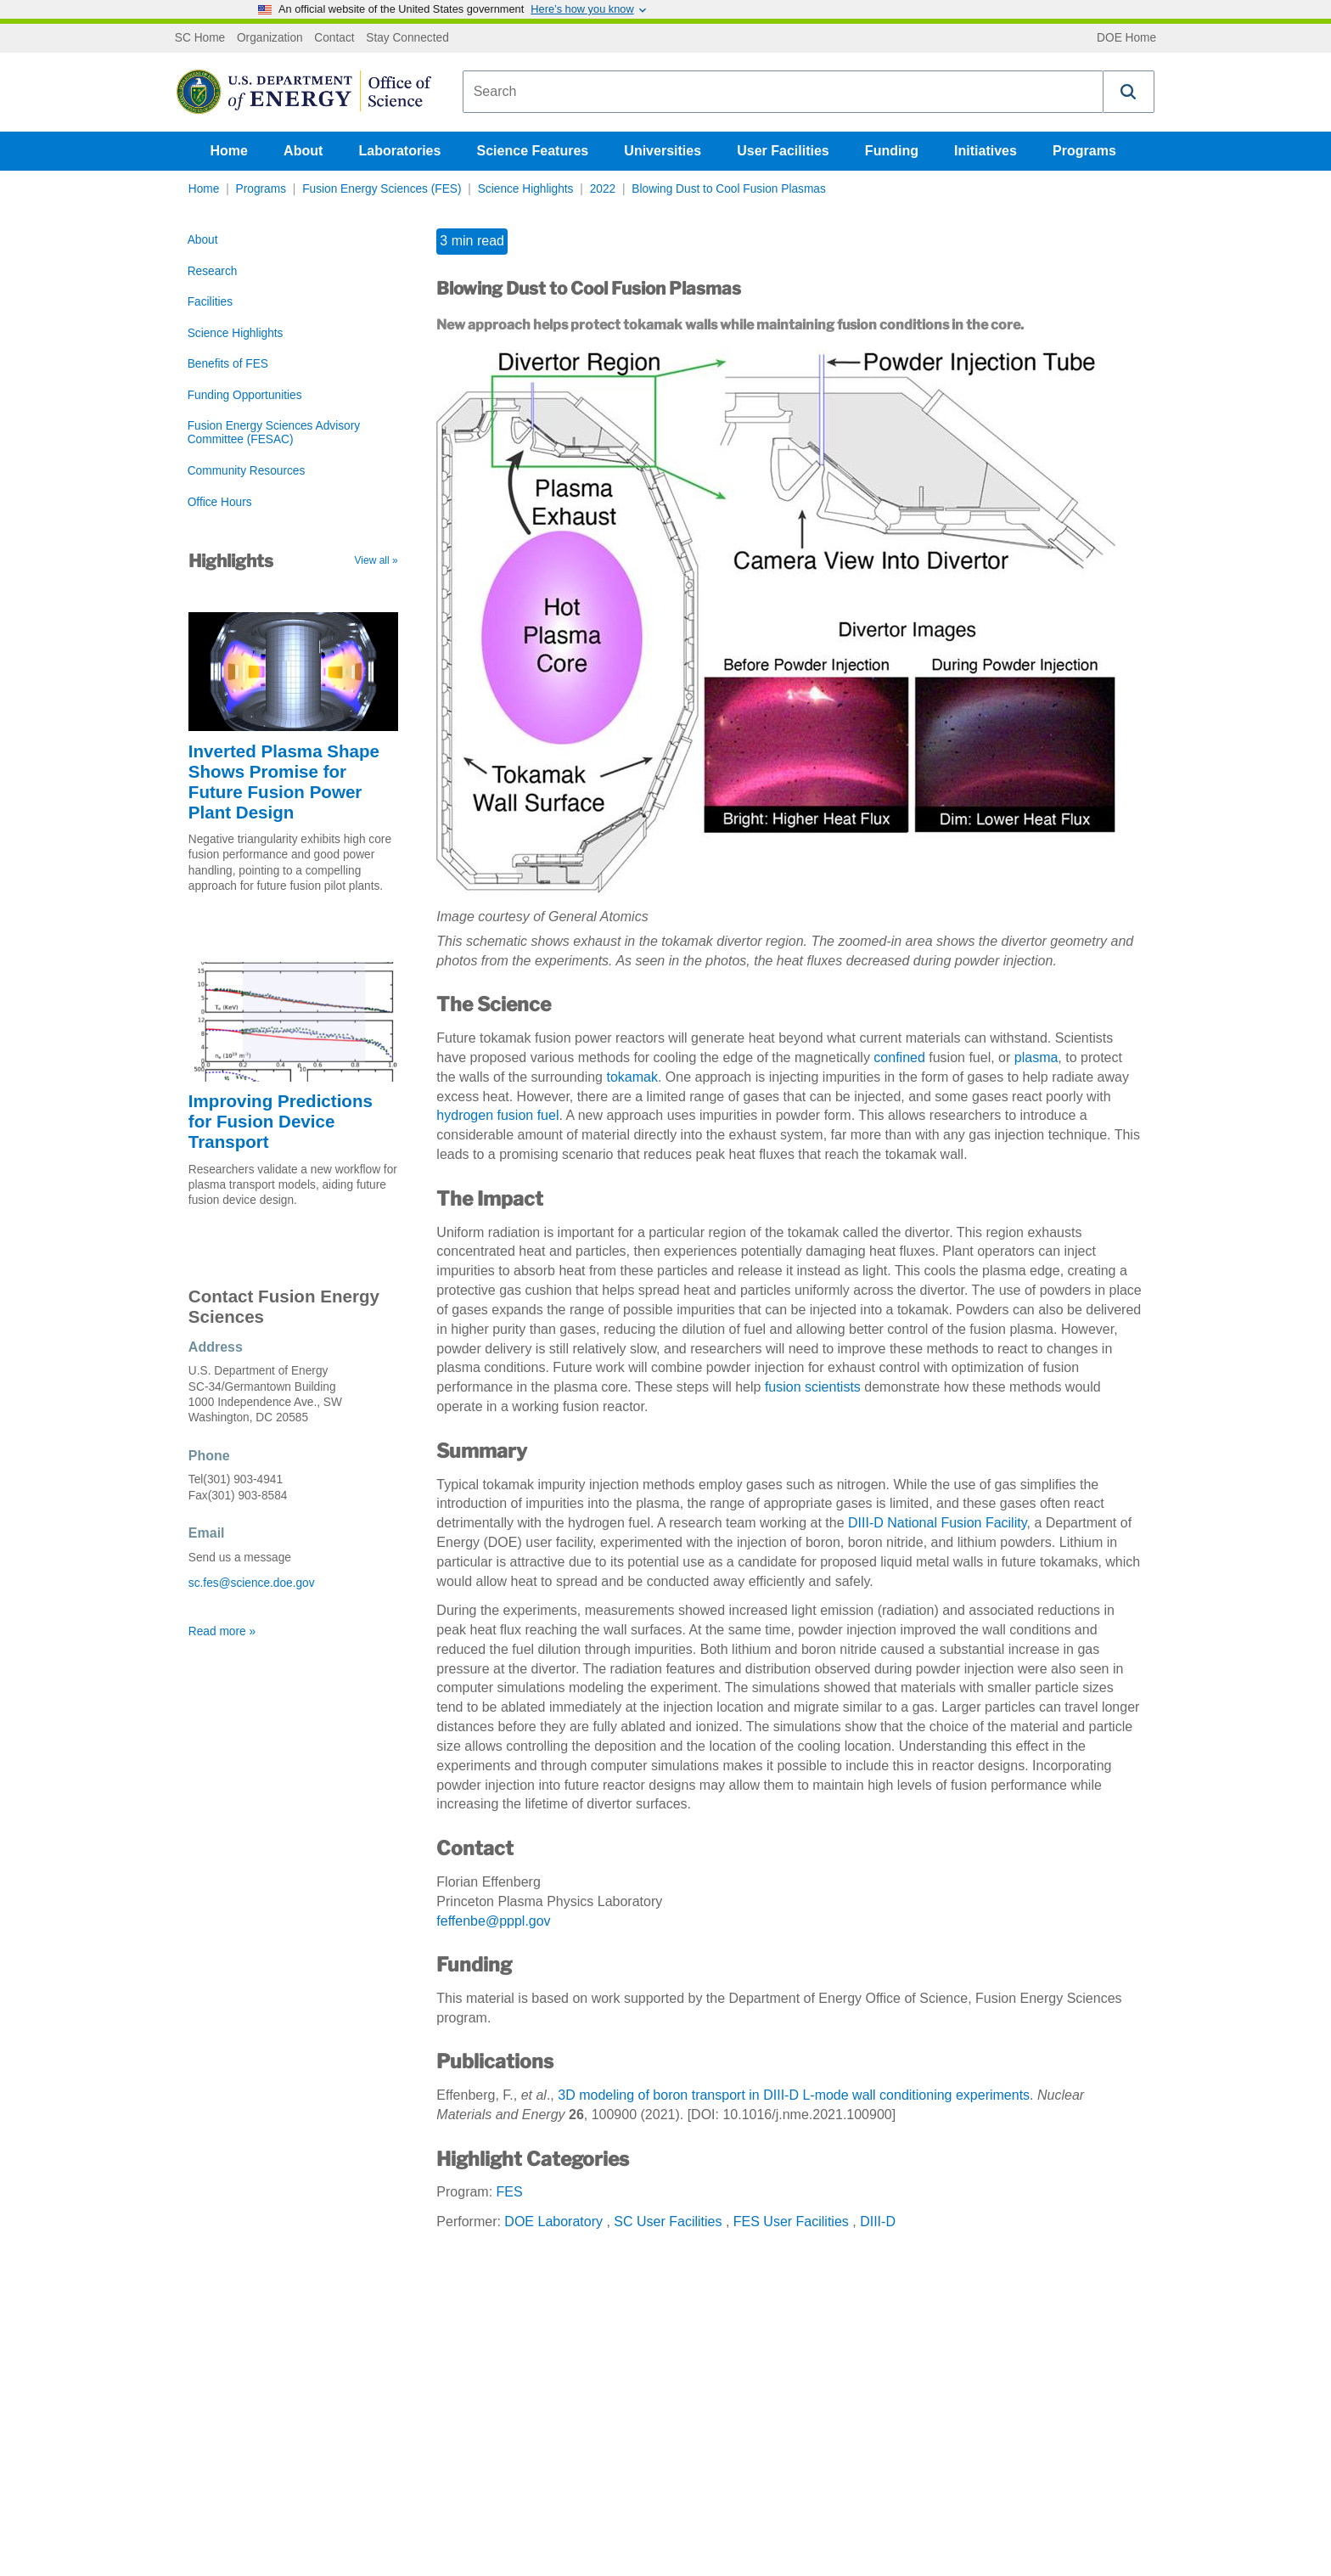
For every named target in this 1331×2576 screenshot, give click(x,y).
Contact (334, 38)
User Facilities (783, 150)
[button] (1129, 91)
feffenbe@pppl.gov (493, 1921)
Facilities (210, 301)
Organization (270, 38)
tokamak (631, 1077)
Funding (891, 150)
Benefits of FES (228, 363)
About (303, 150)
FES (510, 2192)
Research (213, 271)
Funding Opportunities (245, 395)
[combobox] (783, 91)
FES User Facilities (791, 2221)
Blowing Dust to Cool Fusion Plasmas (728, 189)
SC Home (200, 38)
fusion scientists (813, 1387)
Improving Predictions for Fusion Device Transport (280, 1121)
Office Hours (220, 502)
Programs (1084, 150)
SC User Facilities (668, 2221)
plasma (1036, 1057)
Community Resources (247, 470)
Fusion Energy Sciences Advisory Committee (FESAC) (274, 432)
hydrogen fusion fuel (497, 1115)
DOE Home (1126, 38)
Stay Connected (407, 38)
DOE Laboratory (553, 2221)
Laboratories (399, 150)
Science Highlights (526, 189)
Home (229, 150)
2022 (602, 189)
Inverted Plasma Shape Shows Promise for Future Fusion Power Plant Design (283, 781)
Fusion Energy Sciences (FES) (381, 189)
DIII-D (878, 2221)
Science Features (533, 150)
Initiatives (985, 150)
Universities (662, 150)
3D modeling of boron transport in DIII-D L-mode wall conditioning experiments (794, 2095)
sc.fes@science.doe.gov (251, 1583)
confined (899, 1057)
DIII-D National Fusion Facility (937, 1523)
